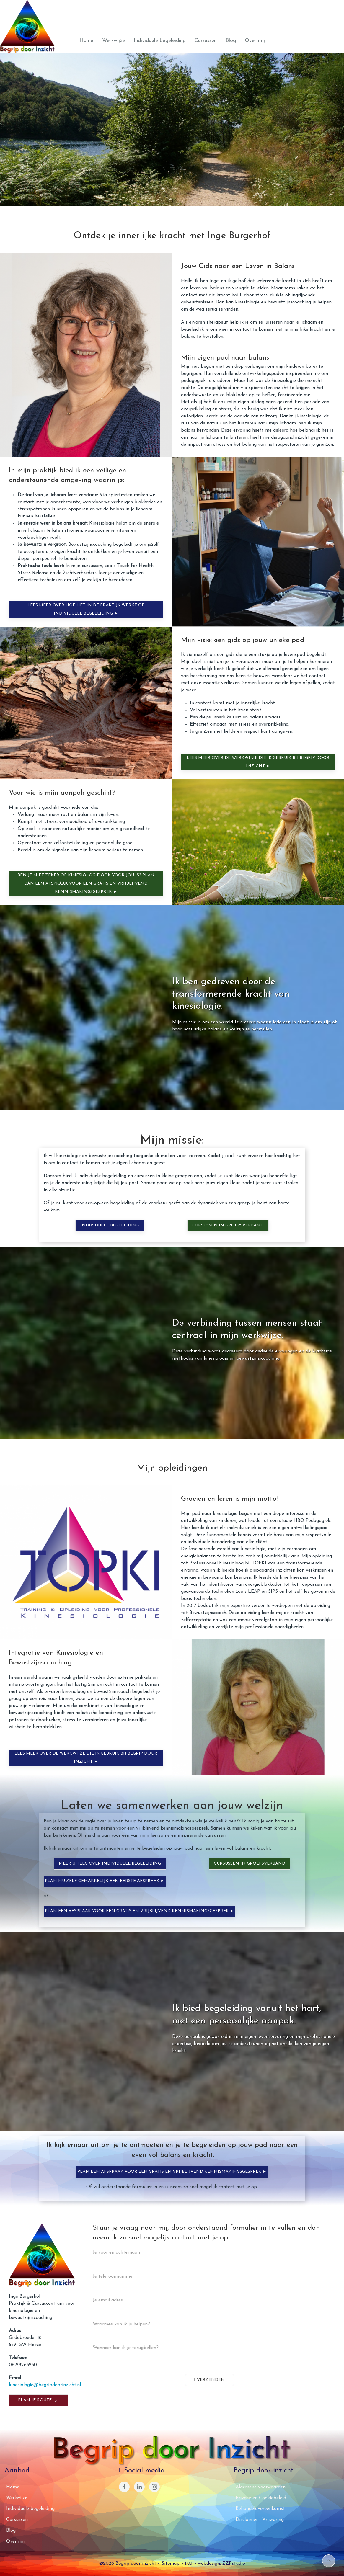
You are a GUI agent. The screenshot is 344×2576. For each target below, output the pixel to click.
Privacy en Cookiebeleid (261, 2498)
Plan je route (38, 2400)
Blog (231, 40)
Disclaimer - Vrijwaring (260, 2519)
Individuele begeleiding (160, 40)
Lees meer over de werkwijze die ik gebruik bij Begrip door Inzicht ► (258, 762)
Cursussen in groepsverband (228, 1225)
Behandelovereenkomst (260, 2508)
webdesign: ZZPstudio (221, 2563)
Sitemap (171, 2563)
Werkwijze (113, 40)
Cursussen (206, 40)
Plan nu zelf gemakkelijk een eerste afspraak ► (105, 1881)
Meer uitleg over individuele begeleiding (109, 1863)
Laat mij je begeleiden (258, 162)
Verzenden (209, 2379)
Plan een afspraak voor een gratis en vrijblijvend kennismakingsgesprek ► (139, 1911)
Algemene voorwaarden (261, 2487)
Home (86, 40)
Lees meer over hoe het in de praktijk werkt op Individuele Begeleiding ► (85, 609)
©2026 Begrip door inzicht (127, 2563)
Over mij (255, 40)
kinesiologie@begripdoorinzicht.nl (45, 2385)
